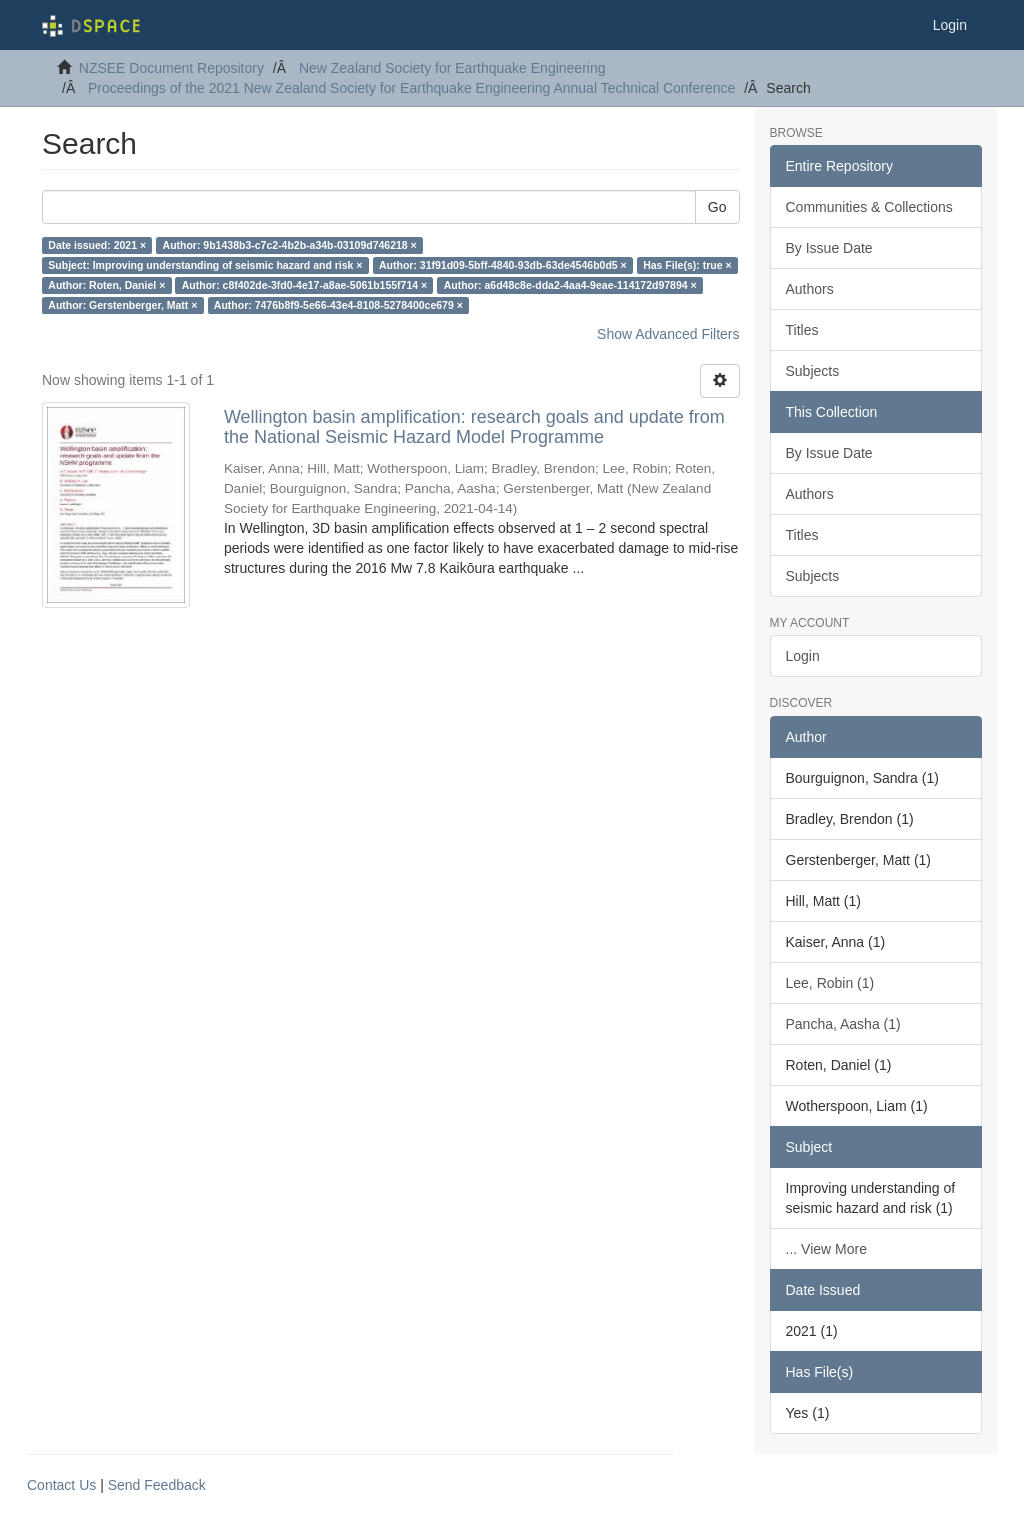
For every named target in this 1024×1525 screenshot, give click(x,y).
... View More (826, 1249)
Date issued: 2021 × (97, 245)
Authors (810, 289)
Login (803, 656)
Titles (802, 330)
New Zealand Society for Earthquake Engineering (452, 68)
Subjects (813, 371)
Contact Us (61, 1485)
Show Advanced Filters (668, 334)
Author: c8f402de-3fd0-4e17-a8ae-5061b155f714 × (304, 285)
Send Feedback (157, 1485)
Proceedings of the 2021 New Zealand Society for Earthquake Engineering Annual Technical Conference (411, 88)
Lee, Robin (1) (830, 983)
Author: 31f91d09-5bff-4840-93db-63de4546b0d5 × (503, 265)
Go (717, 207)
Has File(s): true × (687, 265)
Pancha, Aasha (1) (843, 1024)
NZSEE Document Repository (171, 68)
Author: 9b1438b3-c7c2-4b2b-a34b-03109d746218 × (290, 245)
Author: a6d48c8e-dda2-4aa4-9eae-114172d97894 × (570, 285)
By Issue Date (829, 248)
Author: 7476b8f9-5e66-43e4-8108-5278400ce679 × (338, 305)
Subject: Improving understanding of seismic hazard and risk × (205, 265)
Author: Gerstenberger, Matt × (122, 305)
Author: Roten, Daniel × (106, 285)
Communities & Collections (869, 207)
